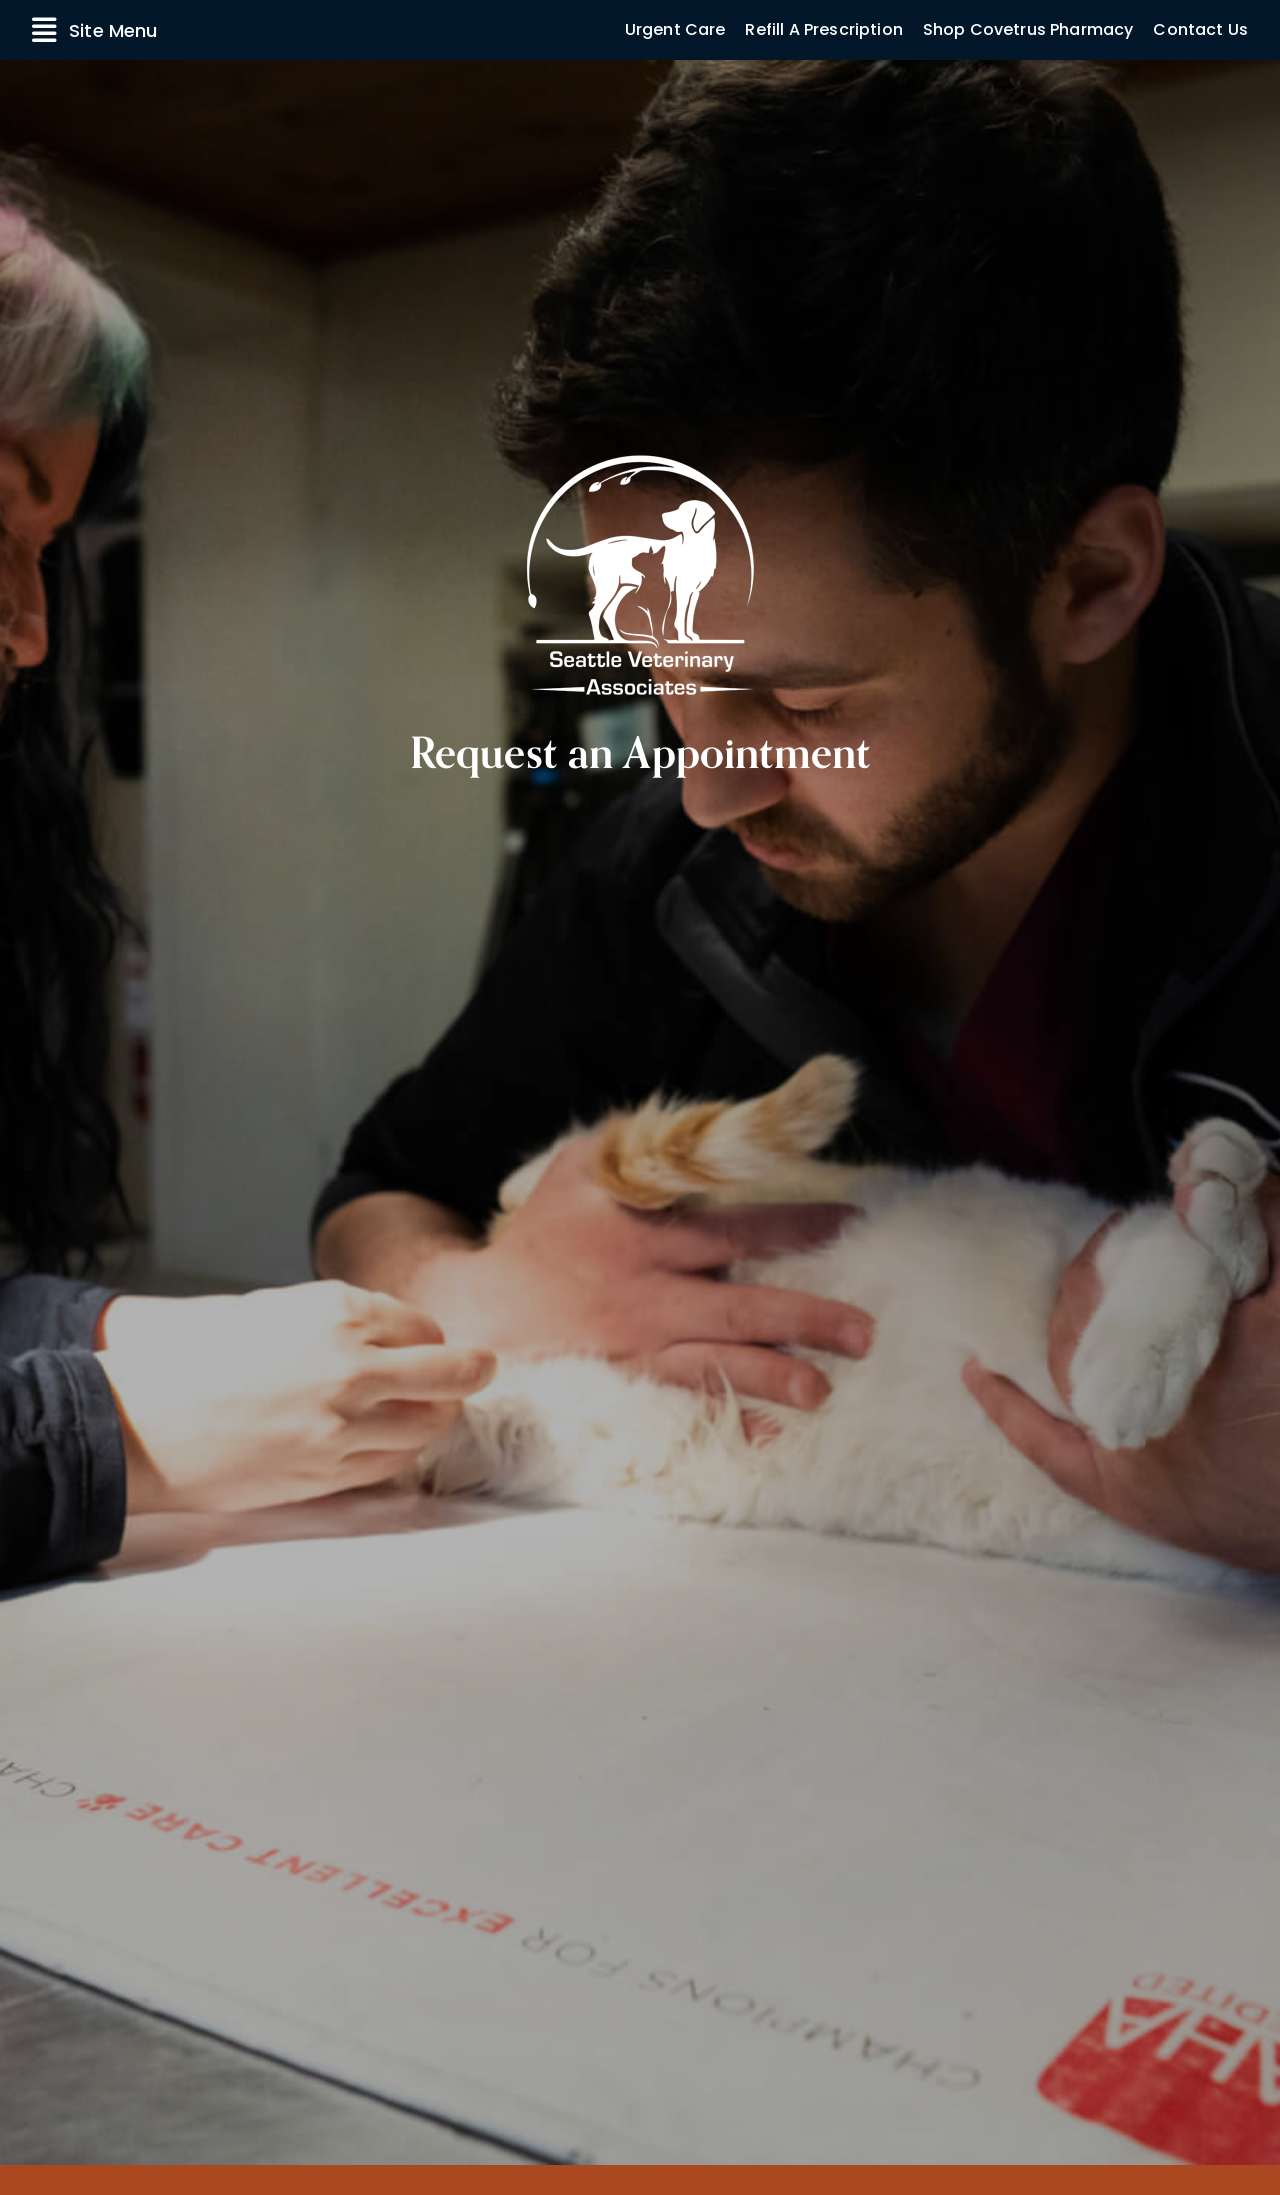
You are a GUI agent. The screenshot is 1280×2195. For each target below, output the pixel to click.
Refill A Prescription (823, 29)
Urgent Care (675, 29)
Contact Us (1200, 29)
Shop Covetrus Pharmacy (1028, 29)
